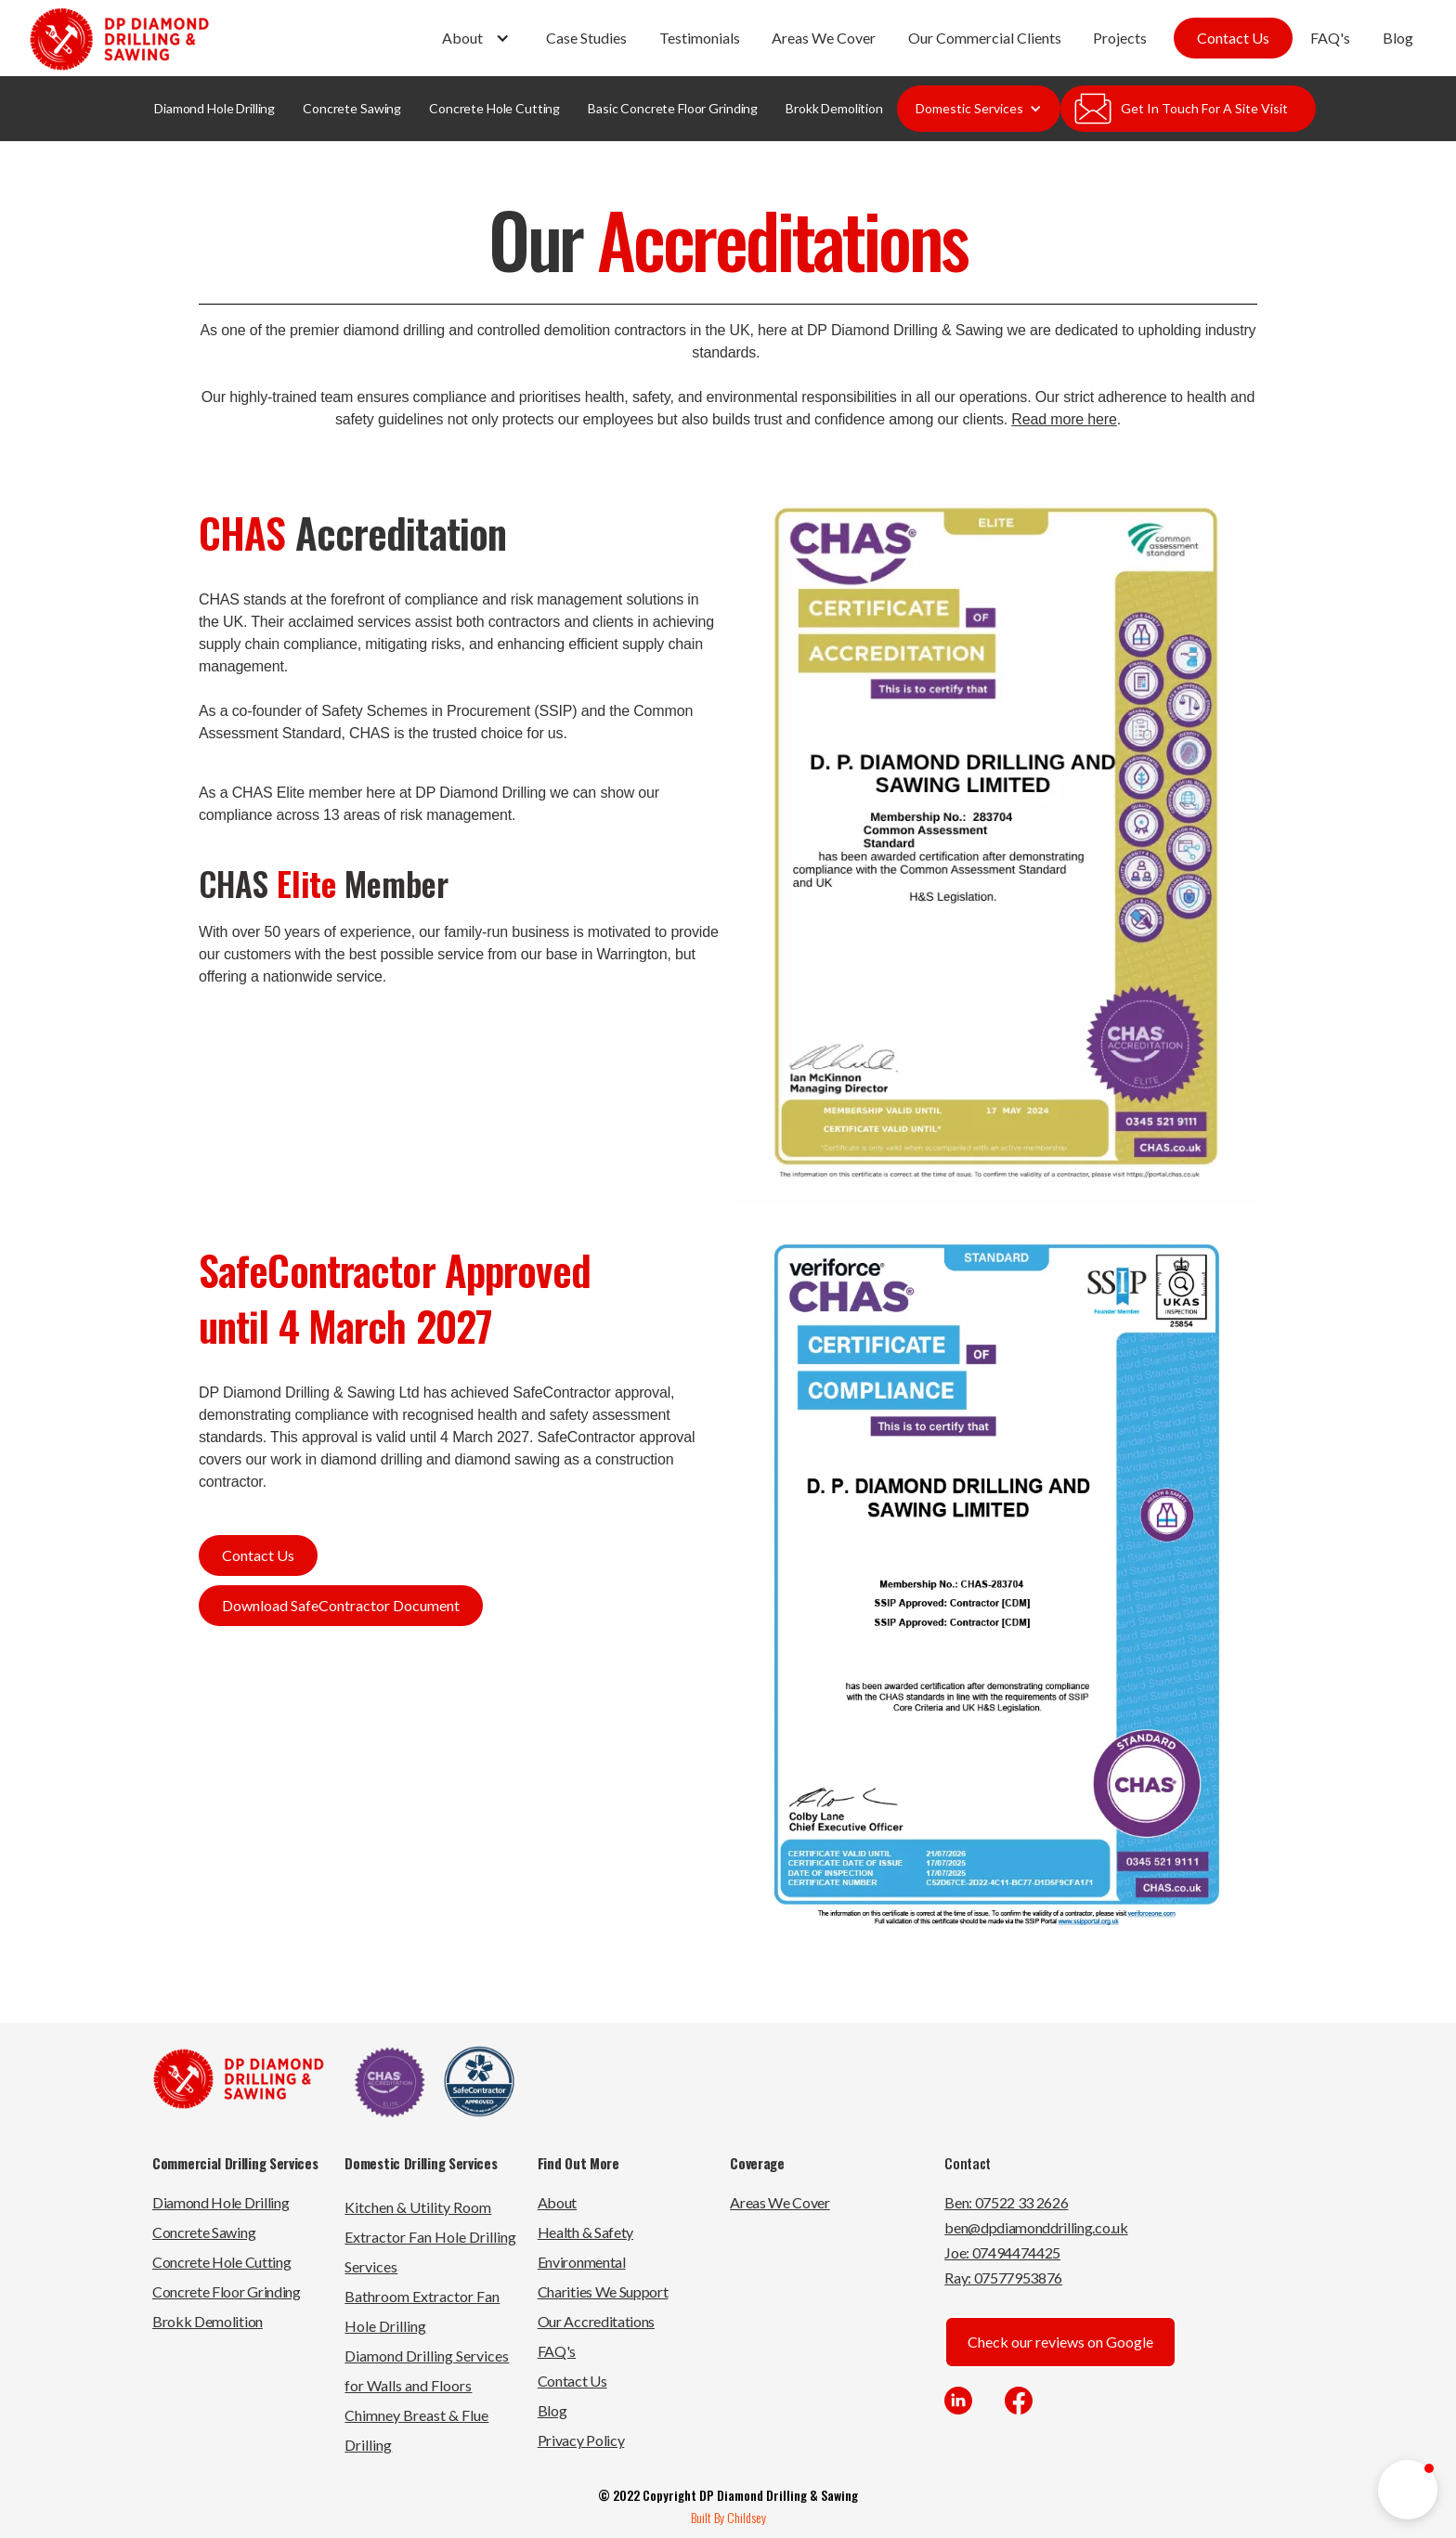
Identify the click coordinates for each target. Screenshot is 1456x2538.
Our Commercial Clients (984, 37)
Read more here (1063, 419)
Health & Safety (585, 2232)
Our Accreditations (596, 2321)
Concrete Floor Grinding (226, 2291)
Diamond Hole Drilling (214, 108)
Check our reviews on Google (1060, 2341)
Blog (1398, 37)
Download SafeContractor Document (341, 1605)
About (557, 2202)
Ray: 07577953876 (1003, 2277)
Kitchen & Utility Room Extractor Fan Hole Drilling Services (430, 2236)
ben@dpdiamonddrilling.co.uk (1035, 2227)
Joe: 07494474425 (1002, 2252)
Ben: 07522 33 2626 (1006, 2202)
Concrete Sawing (352, 108)
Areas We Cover (824, 37)
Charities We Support (603, 2291)
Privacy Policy (581, 2440)
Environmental (582, 2262)
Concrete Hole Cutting (494, 108)
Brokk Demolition (834, 108)
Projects (1120, 37)
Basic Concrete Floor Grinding (673, 108)
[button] (478, 38)
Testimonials (699, 37)
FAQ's (1330, 37)
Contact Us (1233, 37)
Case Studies (586, 37)
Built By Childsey (728, 2517)
